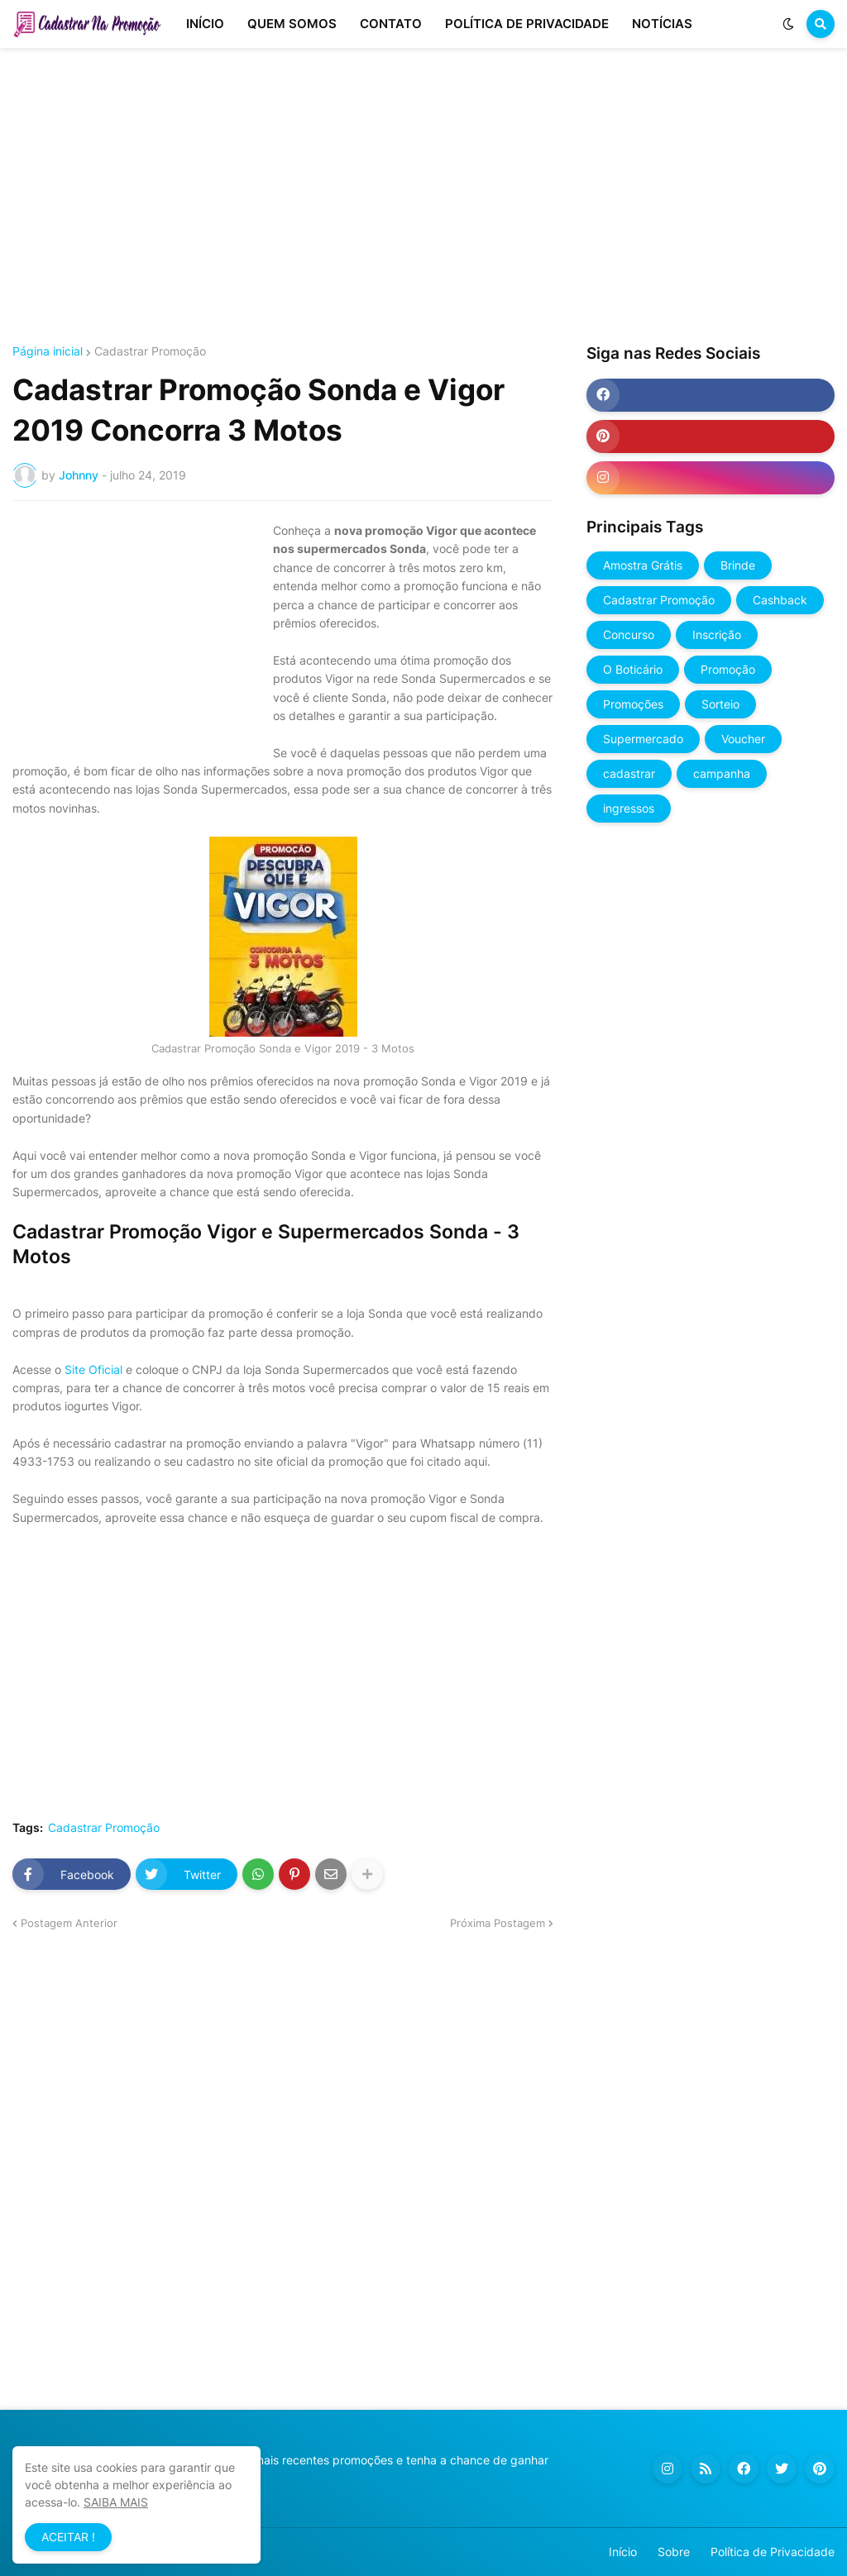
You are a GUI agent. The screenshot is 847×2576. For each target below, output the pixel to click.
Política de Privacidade (773, 2552)
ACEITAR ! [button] (68, 2537)
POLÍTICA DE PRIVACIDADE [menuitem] (527, 23)
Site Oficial (93, 1369)
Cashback (780, 600)
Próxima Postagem (497, 1923)
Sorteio (720, 704)
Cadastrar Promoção (150, 351)
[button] (788, 24)
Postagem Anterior (69, 1923)
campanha (721, 773)
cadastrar (629, 773)
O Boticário (633, 669)
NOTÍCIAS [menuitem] (662, 23)
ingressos (628, 808)
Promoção (728, 669)
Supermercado (643, 739)
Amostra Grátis (642, 565)
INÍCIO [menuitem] (205, 23)
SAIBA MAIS (116, 2502)
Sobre (674, 2552)
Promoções (633, 704)
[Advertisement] (423, 196)
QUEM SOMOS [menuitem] (292, 23)
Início (623, 2552)
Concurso (628, 634)
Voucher (743, 739)
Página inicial (47, 351)
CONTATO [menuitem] (391, 23)
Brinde (737, 565)
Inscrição (716, 634)
